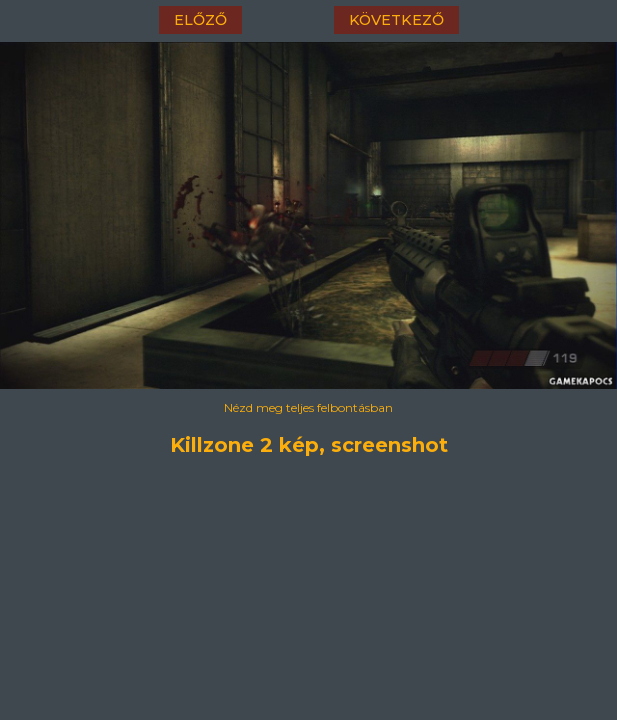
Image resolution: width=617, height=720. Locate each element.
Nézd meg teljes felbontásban (308, 407)
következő (396, 20)
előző (200, 20)
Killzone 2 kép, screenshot (309, 445)
